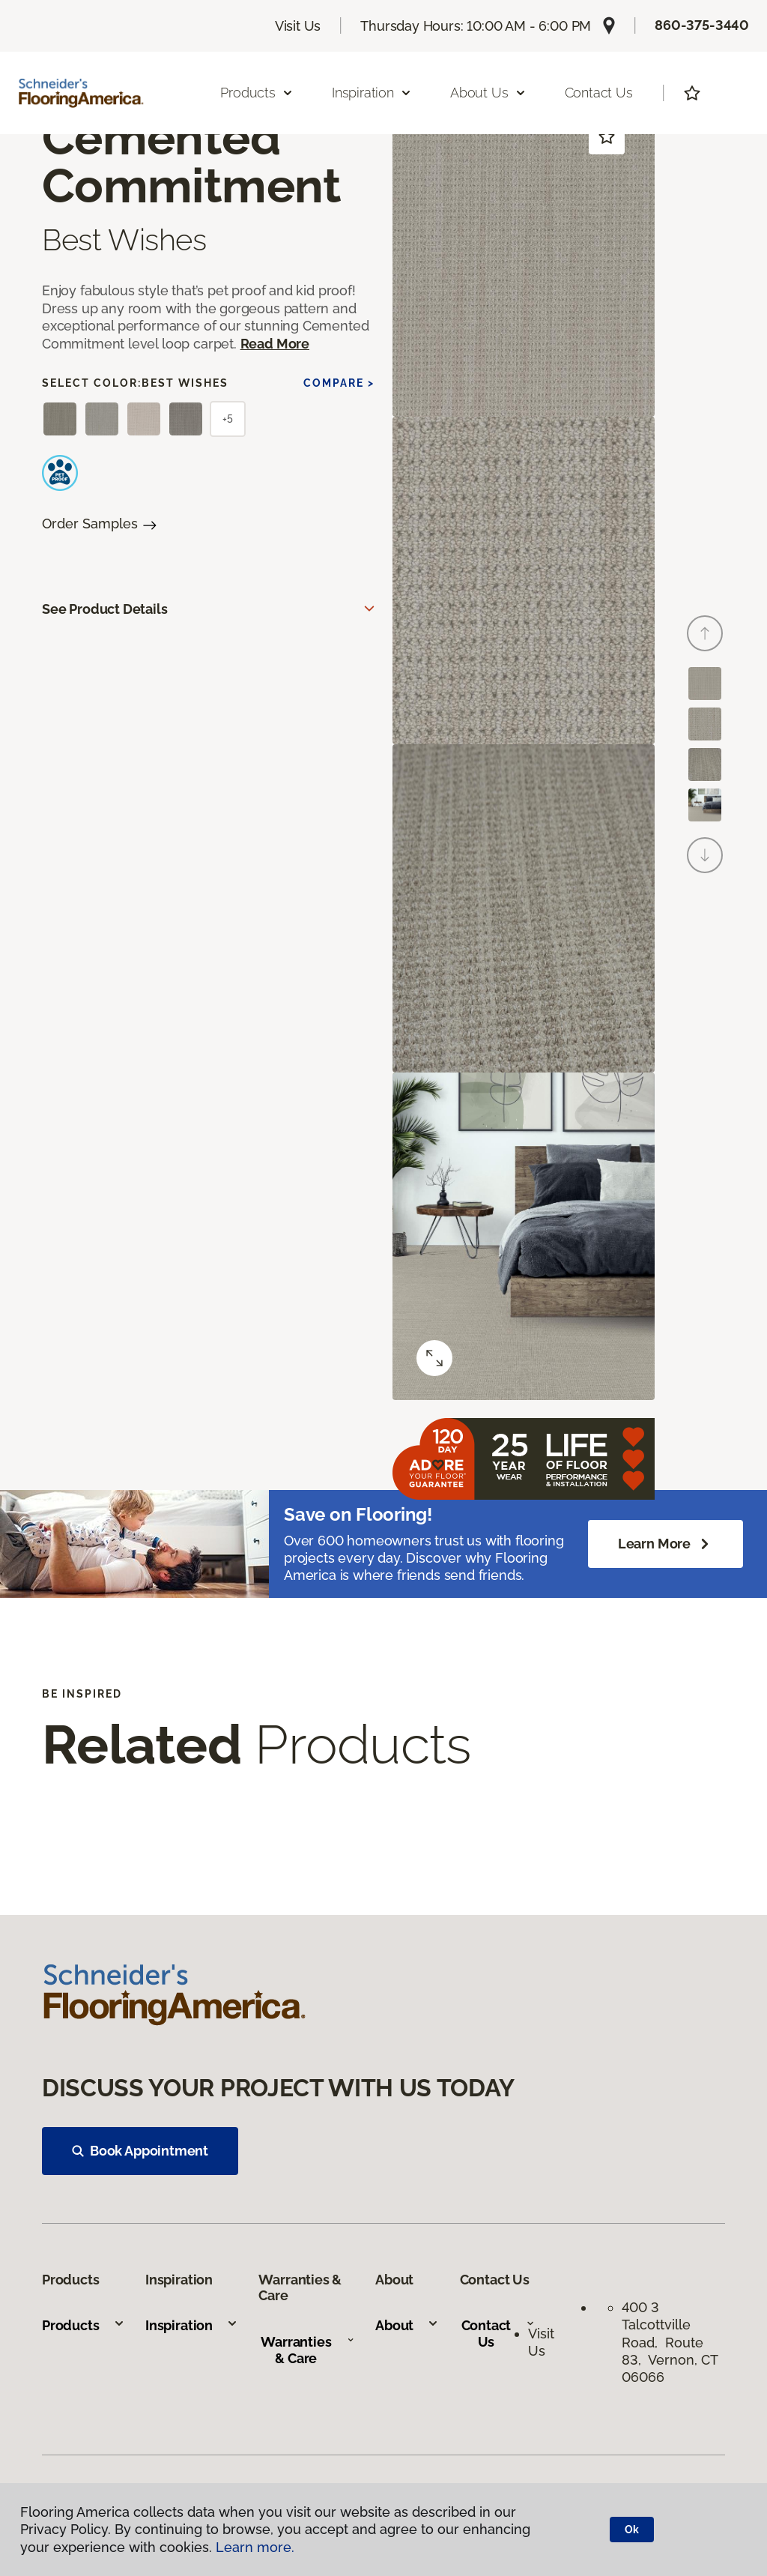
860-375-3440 (702, 25)
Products (83, 2325)
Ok (632, 2530)
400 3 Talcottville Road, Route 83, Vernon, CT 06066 (670, 2342)
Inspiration (191, 2325)
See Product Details (105, 609)
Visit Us (298, 26)
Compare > (339, 383)
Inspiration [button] (372, 92)
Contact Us (599, 92)
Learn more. (255, 2547)
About (407, 2325)
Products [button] (257, 92)
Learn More (665, 1544)
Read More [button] (274, 344)
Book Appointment (140, 2151)
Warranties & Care (307, 2350)
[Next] (705, 855)
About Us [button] (488, 92)
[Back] (705, 633)
